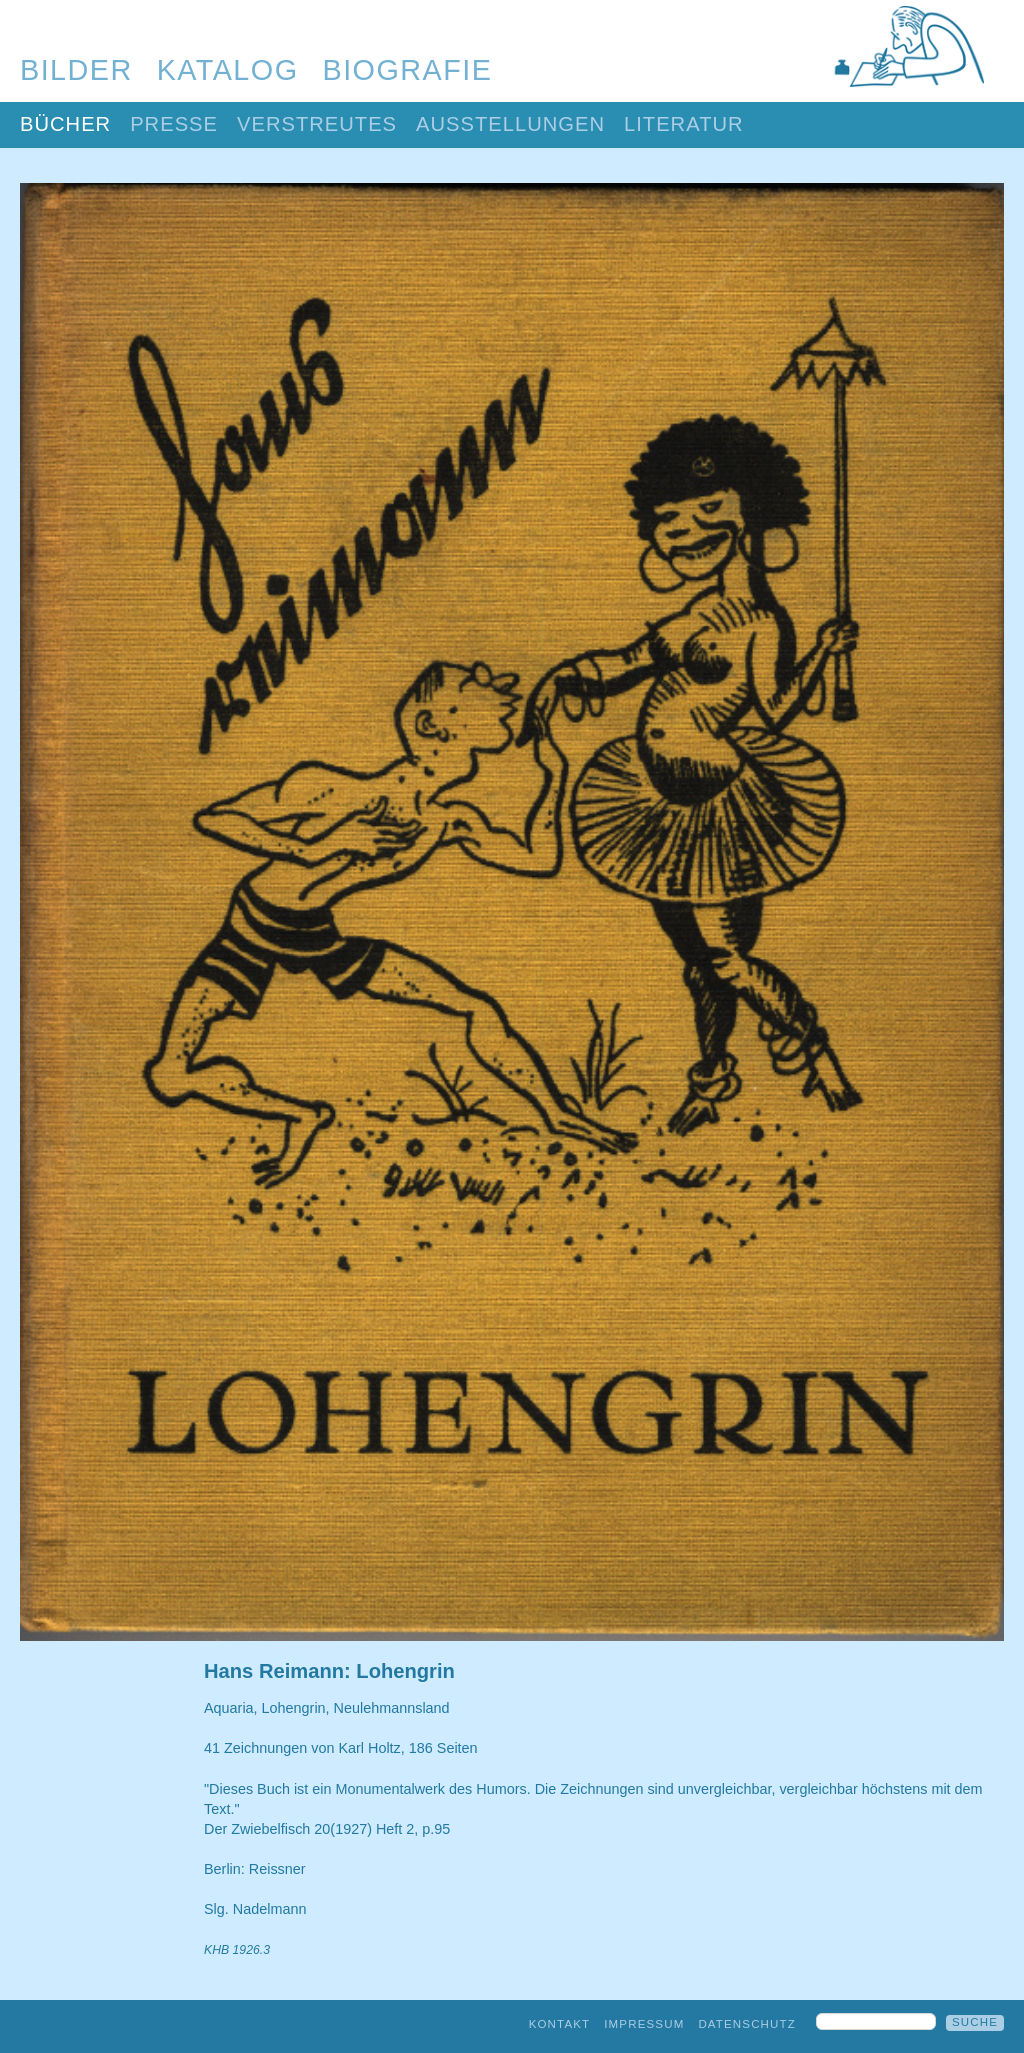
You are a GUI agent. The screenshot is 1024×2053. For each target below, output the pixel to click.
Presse (174, 124)
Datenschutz (747, 2024)
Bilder (76, 70)
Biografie (408, 70)
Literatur (684, 124)
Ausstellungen (510, 124)
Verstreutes (317, 124)
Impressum (644, 2024)
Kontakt (560, 2024)
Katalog (228, 70)
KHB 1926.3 (237, 1950)
